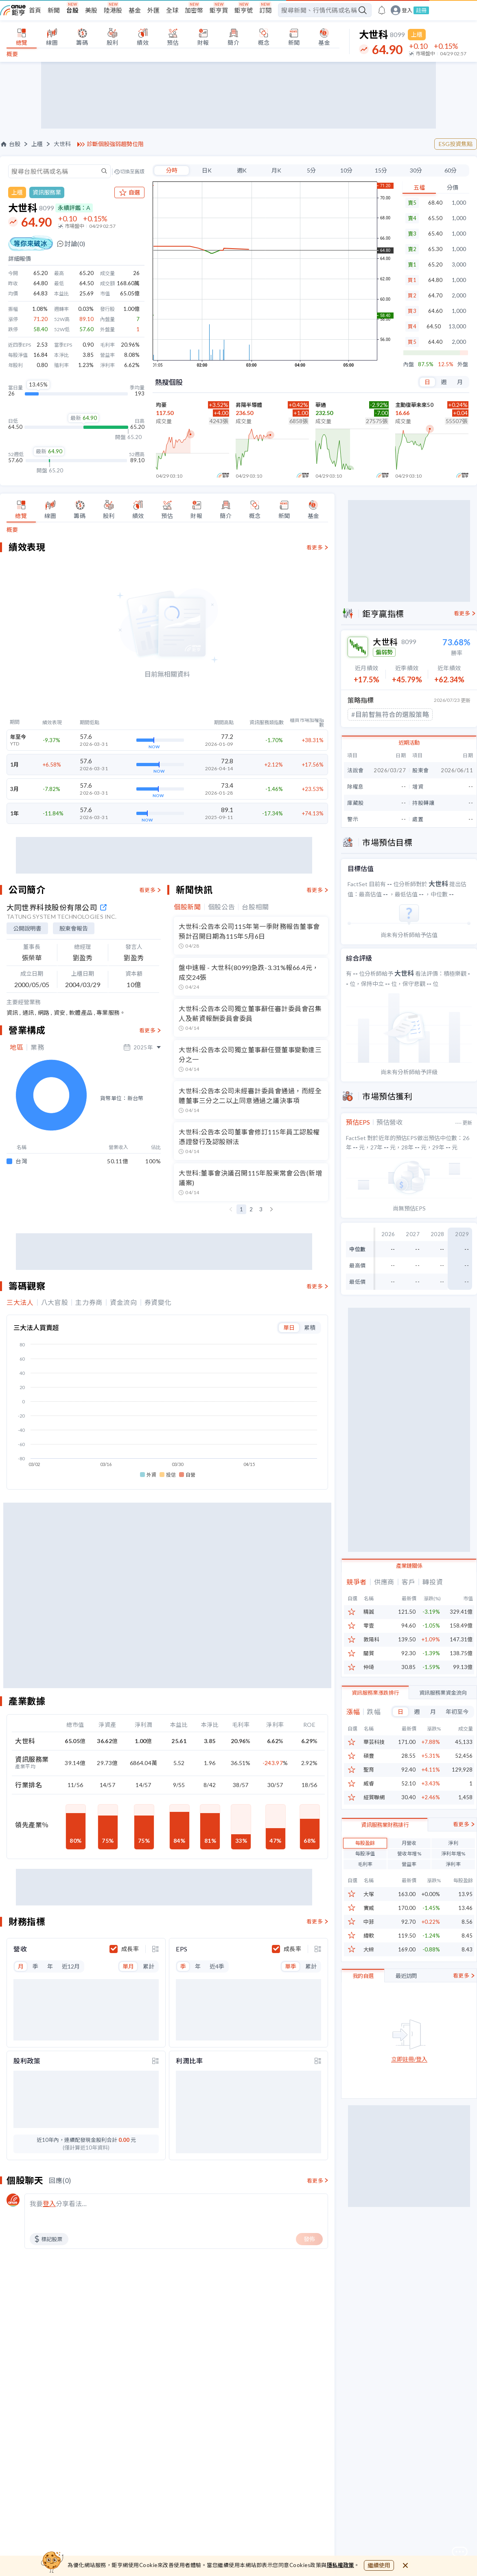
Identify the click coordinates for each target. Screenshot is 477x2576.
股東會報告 (73, 928)
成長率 (130, 1722)
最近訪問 (406, 2015)
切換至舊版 (132, 171)
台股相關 (255, 907)
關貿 (368, 1653)
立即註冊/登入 (409, 2099)
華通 (320, 405)
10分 (346, 170)
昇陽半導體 (249, 405)
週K (242, 170)
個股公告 (221, 907)
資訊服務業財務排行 (385, 1864)
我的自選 (363, 2015)
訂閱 (265, 10)
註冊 (421, 10)
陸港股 (113, 10)
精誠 (368, 1612)
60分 (450, 170)
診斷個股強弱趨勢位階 (115, 144)
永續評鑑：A (74, 207)
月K (276, 170)
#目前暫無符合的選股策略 (390, 714)
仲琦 (368, 1667)
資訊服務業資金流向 (443, 1692)
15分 (381, 170)
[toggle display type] (155, 1722)
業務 (37, 1047)
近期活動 (409, 742)
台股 (72, 10)
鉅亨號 (243, 10)
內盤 (408, 364)
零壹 (368, 1625)
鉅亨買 (219, 10)
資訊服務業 (47, 192)
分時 (171, 170)
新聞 (54, 10)
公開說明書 (27, 928)
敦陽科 (371, 1639)
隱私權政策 (340, 2565)
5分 (311, 170)
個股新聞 (187, 907)
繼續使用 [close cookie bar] (379, 2565)
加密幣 (194, 10)
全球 (172, 10)
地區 (16, 1047)
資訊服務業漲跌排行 (375, 1692)
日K (207, 170)
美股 (91, 10)
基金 (135, 10)
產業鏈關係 (409, 1565)
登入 (407, 10)
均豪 (161, 405)
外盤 (462, 364)
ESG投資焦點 (456, 143)
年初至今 (457, 1711)
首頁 (35, 10)
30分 (416, 170)
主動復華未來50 (414, 405)
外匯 (153, 10)
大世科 (62, 144)
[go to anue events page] (382, 10)
